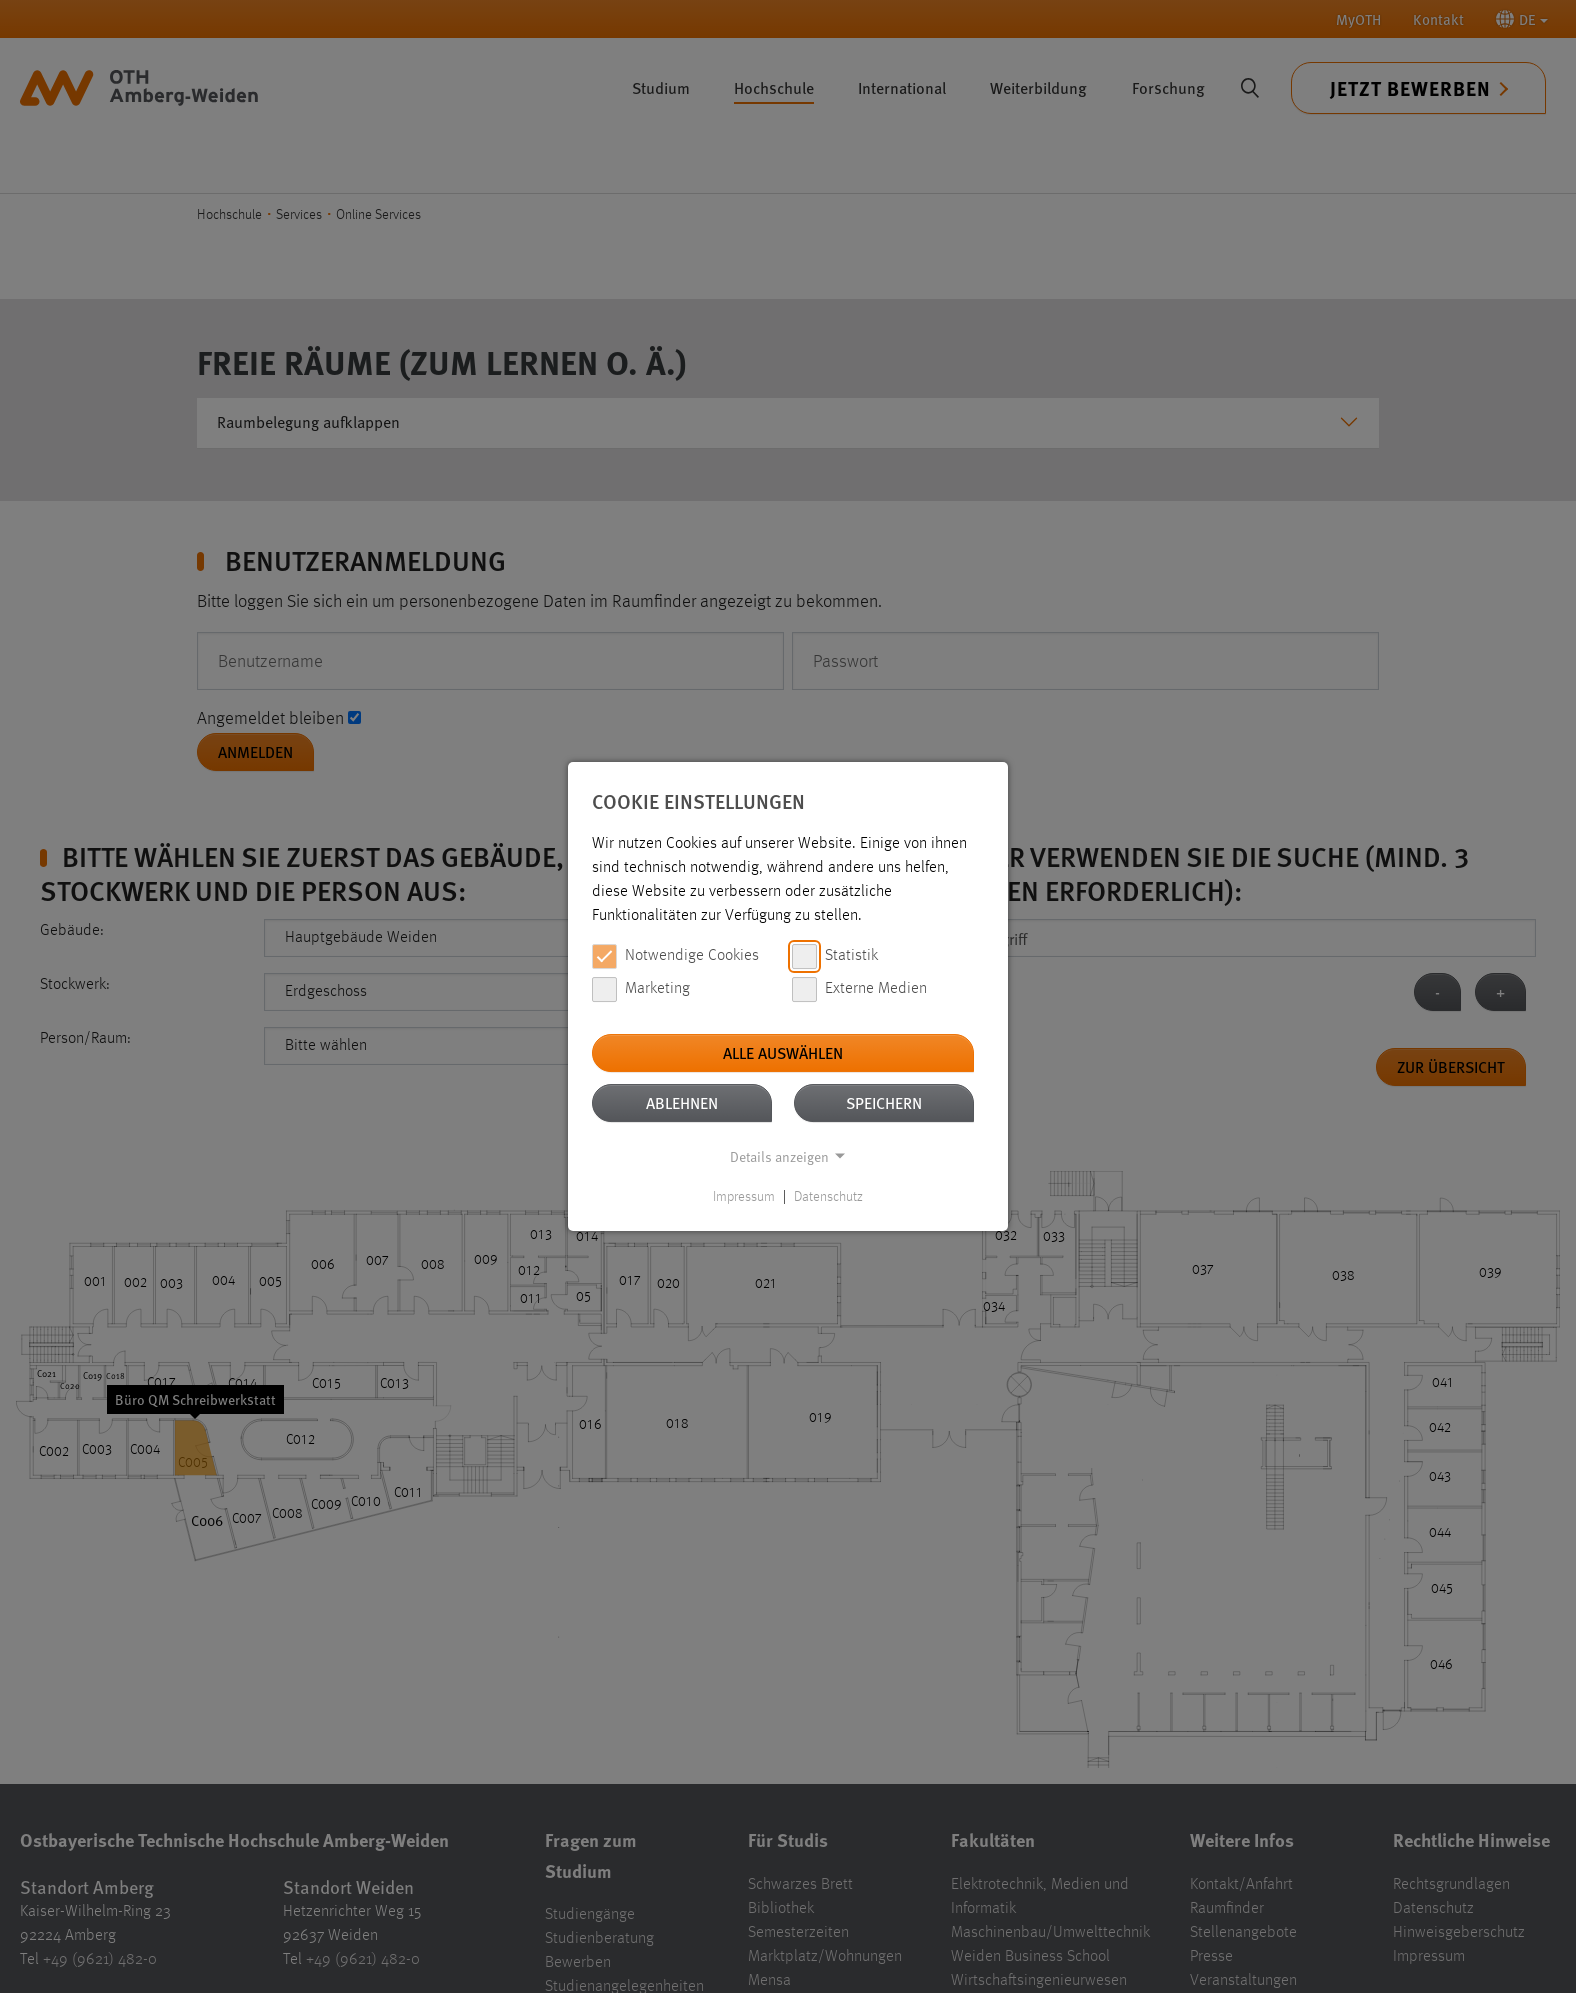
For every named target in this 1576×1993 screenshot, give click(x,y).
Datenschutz (828, 1197)
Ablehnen (682, 1102)
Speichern (884, 1102)
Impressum (744, 1197)
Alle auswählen (783, 1052)
